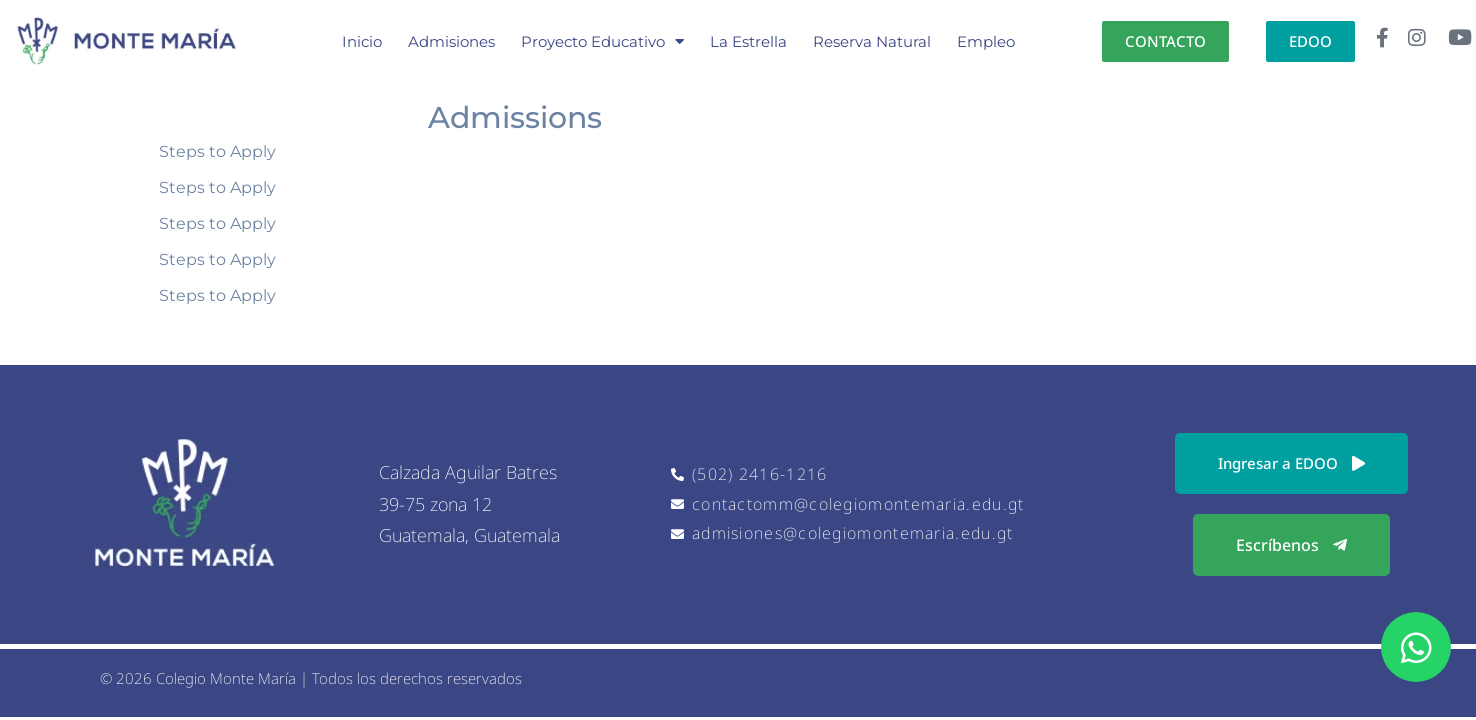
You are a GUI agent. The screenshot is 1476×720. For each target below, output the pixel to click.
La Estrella (748, 41)
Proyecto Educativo (602, 41)
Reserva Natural (872, 41)
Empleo (986, 41)
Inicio (362, 41)
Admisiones (451, 41)
